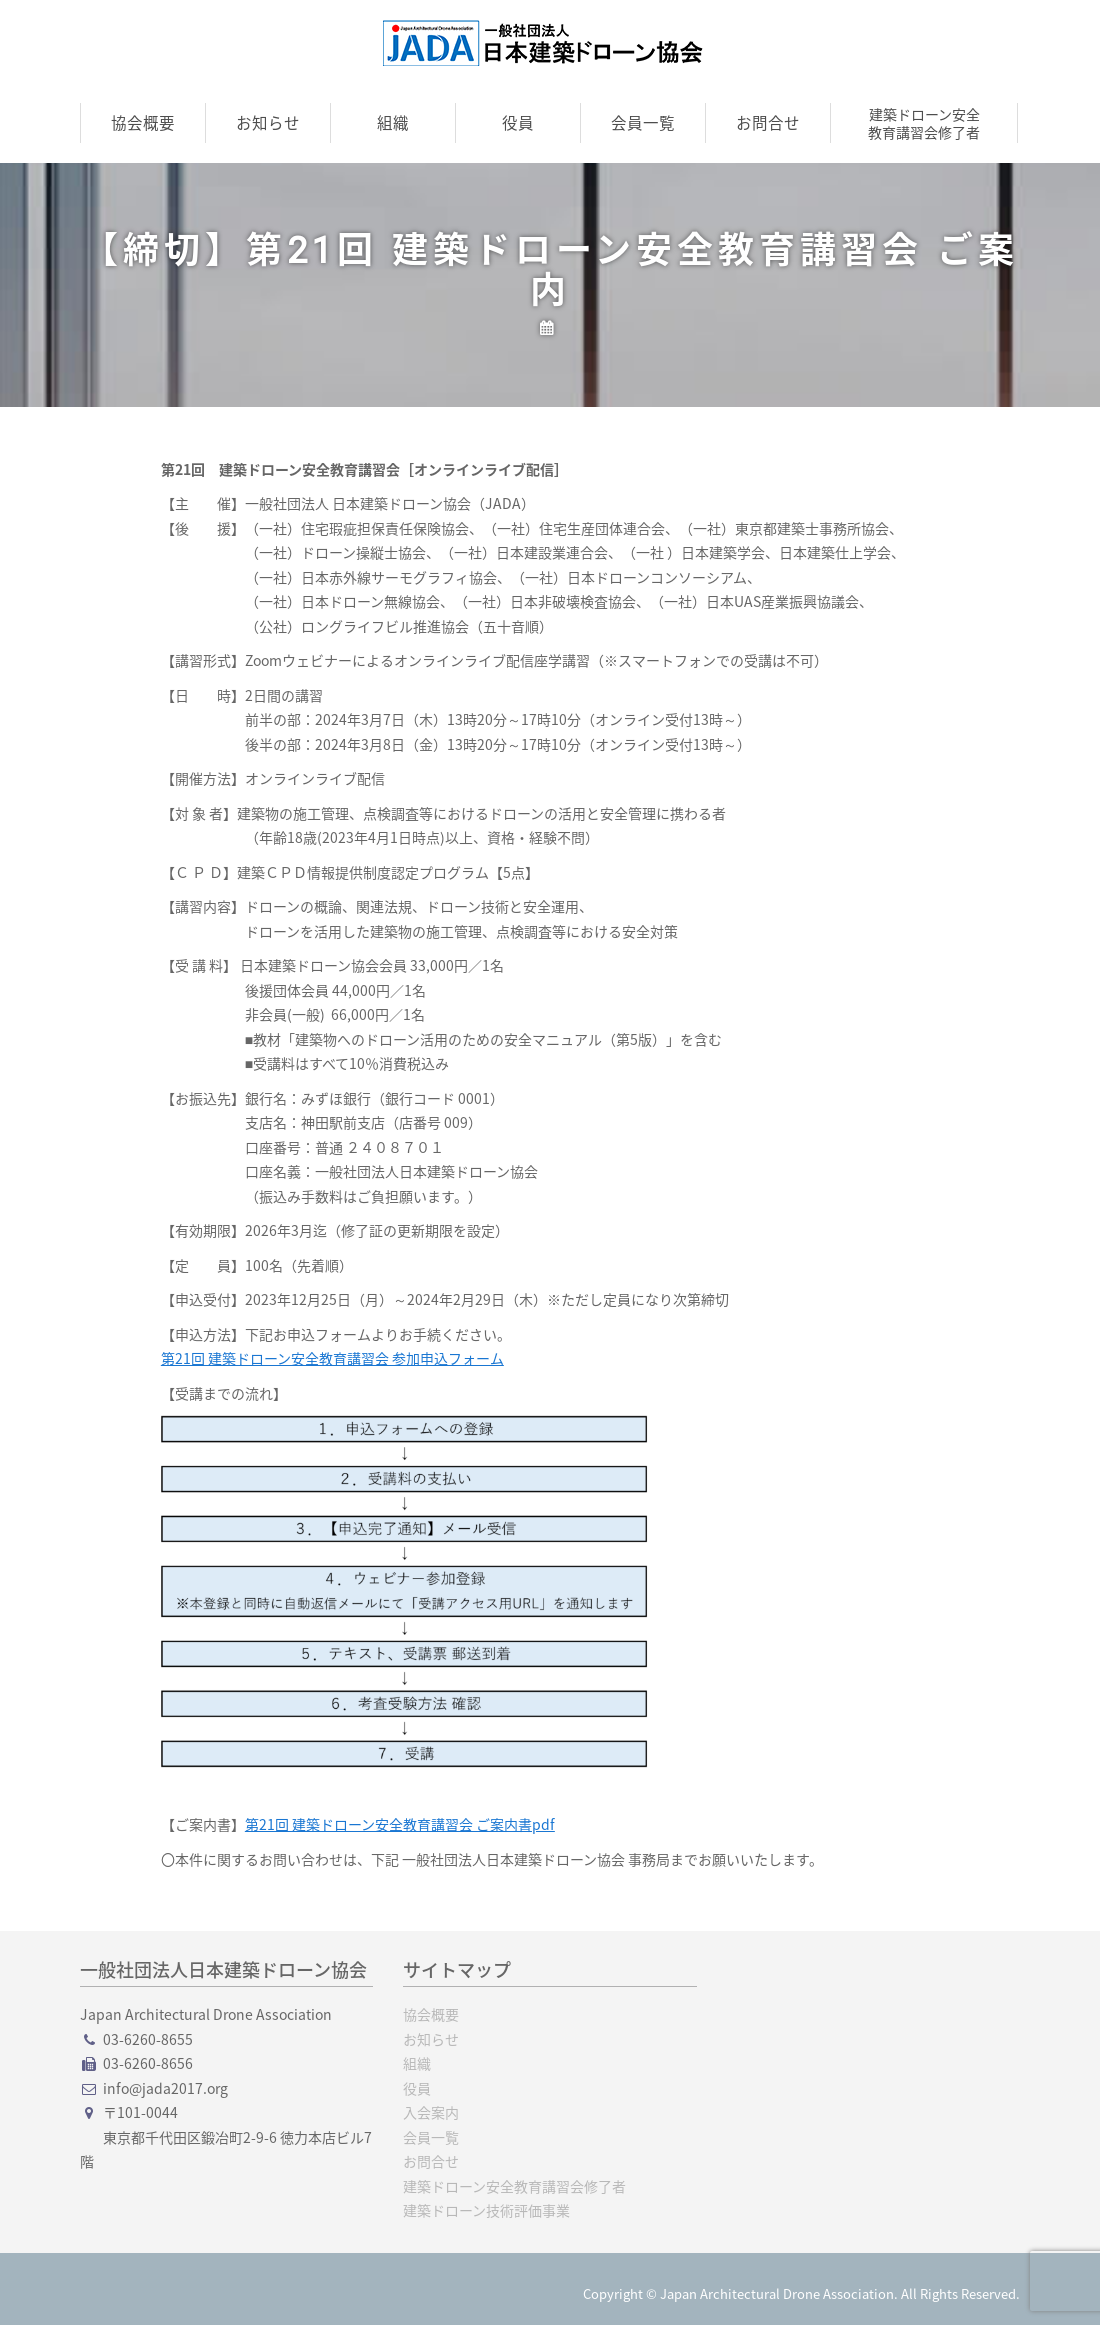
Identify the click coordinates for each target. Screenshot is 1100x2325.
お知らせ (268, 122)
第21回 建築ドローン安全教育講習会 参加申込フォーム (332, 1358)
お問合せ (768, 122)
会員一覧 (643, 122)
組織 (393, 122)
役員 (518, 122)
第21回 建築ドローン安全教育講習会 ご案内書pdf (400, 1824)
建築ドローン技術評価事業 (486, 2210)
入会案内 (431, 2112)
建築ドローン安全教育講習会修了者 (924, 123)
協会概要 (143, 122)
